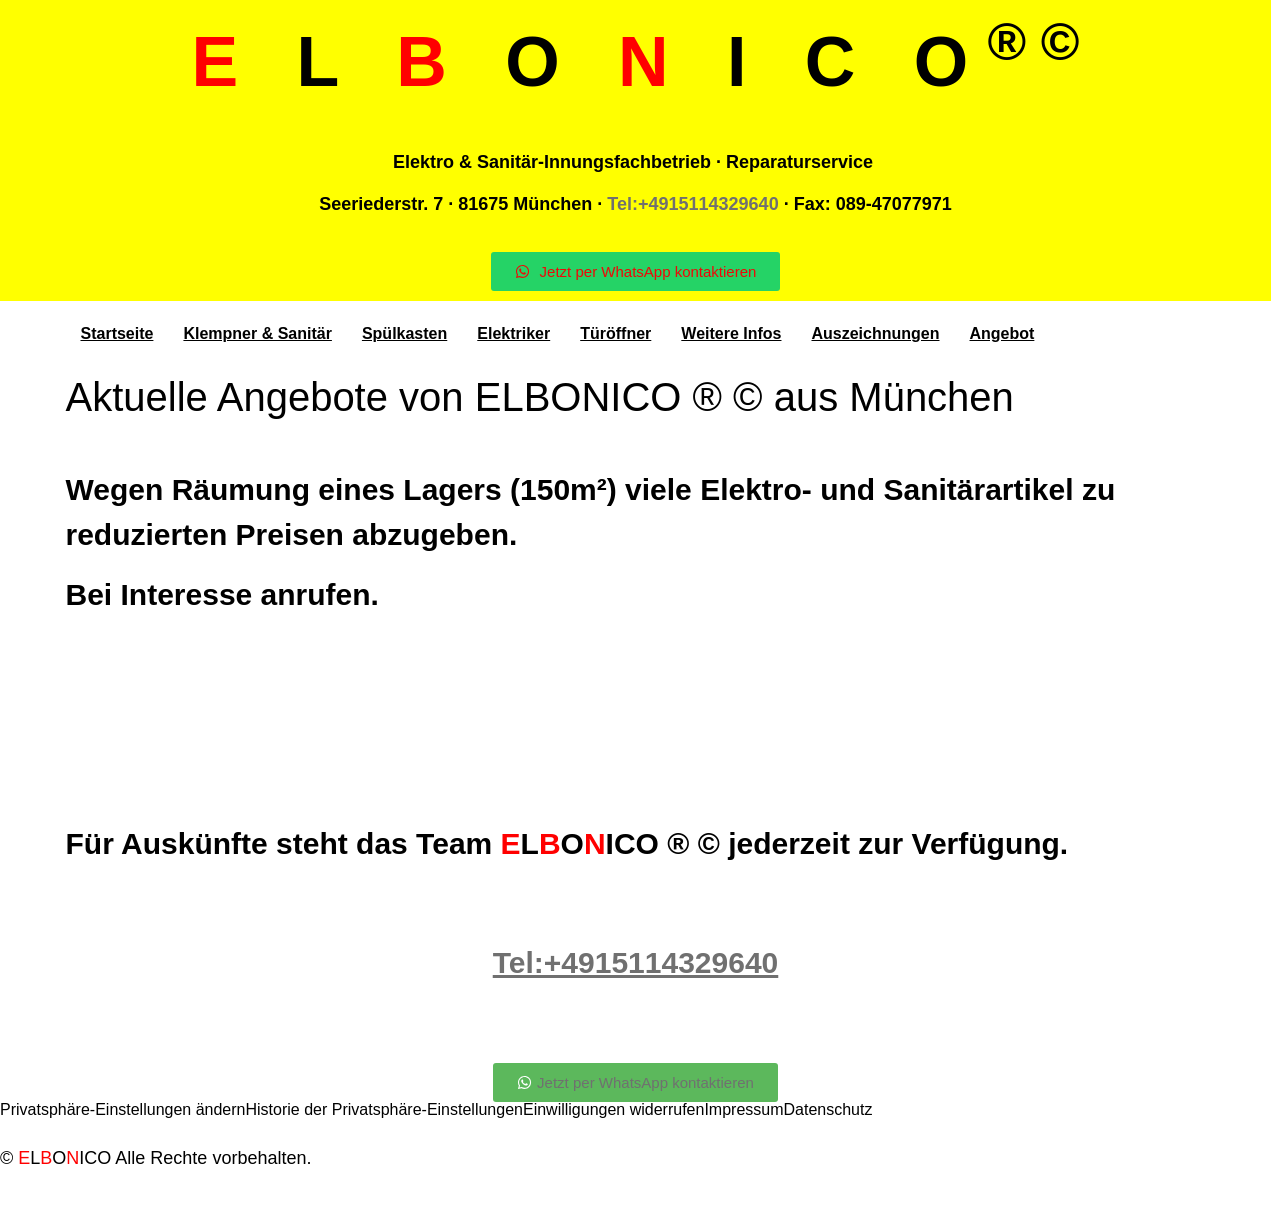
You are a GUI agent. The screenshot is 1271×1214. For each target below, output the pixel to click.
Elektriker (513, 333)
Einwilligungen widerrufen (613, 1110)
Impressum (743, 1110)
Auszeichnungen (875, 333)
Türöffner (615, 333)
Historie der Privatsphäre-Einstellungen (383, 1110)
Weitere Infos (731, 333)
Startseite (117, 333)
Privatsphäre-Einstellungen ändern (122, 1110)
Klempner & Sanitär (257, 333)
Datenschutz (828, 1110)
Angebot (1002, 333)
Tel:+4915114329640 (692, 204)
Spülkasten (404, 333)
